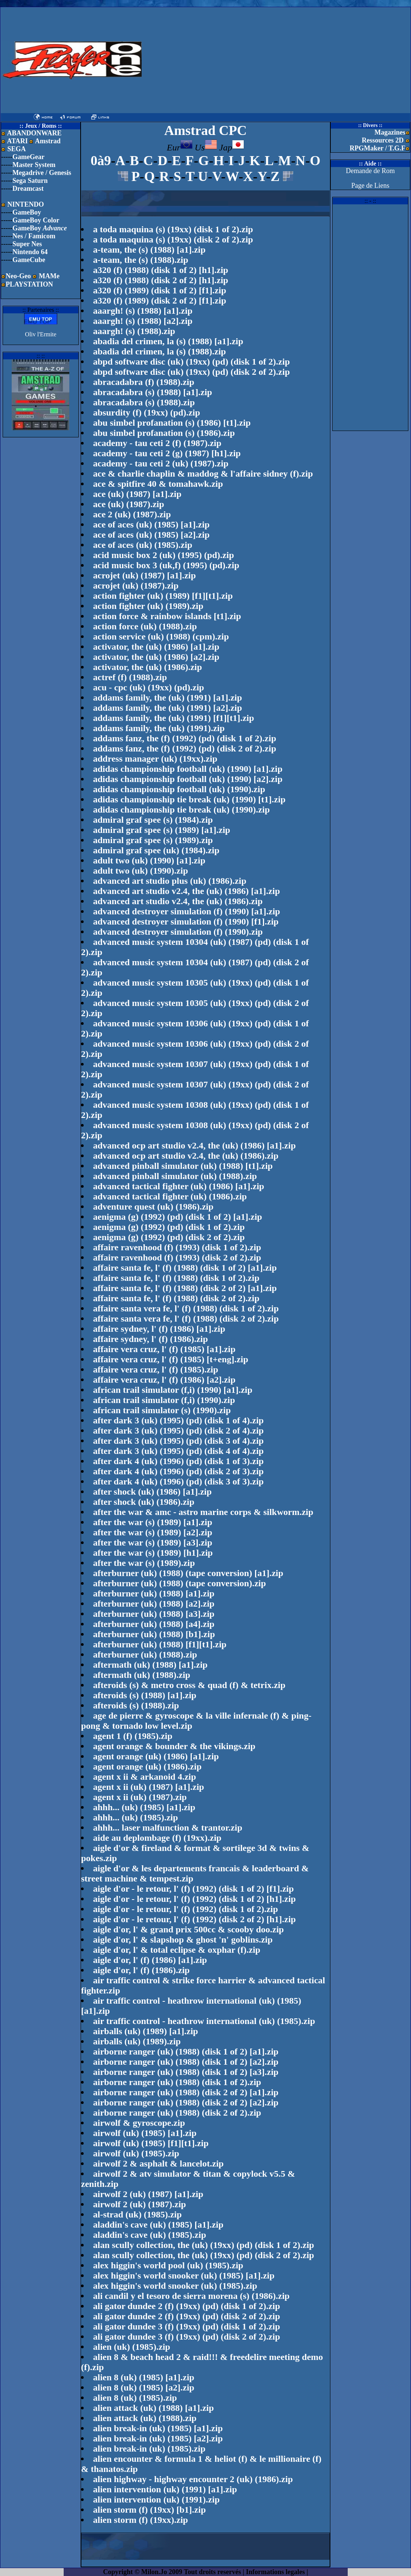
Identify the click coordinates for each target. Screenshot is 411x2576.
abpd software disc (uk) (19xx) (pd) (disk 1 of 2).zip (191, 361)
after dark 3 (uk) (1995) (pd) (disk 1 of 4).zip (178, 1420)
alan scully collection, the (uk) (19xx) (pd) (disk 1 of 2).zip (203, 2245)
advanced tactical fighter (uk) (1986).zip (170, 1196)
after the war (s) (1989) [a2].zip (152, 1532)
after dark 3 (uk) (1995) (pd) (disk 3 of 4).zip (178, 1441)
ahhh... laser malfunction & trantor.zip (167, 1827)
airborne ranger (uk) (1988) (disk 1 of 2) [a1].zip (185, 2051)
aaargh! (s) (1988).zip (134, 331)
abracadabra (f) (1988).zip (143, 382)
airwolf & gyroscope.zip (139, 2123)
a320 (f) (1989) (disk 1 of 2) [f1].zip (159, 290)
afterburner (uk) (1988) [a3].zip (153, 1614)
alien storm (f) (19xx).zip (140, 2520)
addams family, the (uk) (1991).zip (159, 728)
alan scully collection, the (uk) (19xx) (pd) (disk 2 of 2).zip (203, 2255)
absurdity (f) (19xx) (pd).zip (146, 412)
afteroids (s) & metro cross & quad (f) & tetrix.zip (189, 1685)
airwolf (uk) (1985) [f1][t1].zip (151, 2143)
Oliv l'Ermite (40, 334)
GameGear (28, 157)
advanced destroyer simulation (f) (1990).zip (178, 932)
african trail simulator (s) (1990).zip (162, 1410)
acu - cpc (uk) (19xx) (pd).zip (148, 687)
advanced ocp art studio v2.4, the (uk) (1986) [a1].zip (194, 1145)
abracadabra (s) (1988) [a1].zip (152, 392)
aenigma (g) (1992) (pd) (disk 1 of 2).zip (169, 1227)
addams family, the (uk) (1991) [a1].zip (167, 697)
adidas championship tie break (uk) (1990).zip (181, 809)
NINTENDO (25, 204)
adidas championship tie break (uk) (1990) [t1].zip (189, 799)
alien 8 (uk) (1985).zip (135, 2398)
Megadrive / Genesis (41, 172)
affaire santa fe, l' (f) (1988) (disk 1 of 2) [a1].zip (185, 1268)
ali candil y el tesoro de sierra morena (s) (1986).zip (191, 2296)
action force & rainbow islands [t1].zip (167, 616)
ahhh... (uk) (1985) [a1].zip (144, 1807)
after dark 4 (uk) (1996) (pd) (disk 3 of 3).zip (178, 1481)
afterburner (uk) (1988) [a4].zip (153, 1624)
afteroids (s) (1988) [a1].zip (144, 1695)
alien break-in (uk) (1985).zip (149, 2448)
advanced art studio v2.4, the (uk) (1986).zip (178, 901)
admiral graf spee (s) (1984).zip (153, 820)
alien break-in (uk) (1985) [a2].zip (158, 2438)
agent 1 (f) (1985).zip (133, 1736)
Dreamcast (28, 188)
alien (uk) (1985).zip (131, 2347)
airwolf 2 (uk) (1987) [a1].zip (148, 2194)
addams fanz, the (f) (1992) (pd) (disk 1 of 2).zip (184, 738)
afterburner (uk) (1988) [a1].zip (153, 1593)
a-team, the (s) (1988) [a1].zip (149, 250)
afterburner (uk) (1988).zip (145, 1654)
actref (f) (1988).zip (130, 677)
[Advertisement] (234, 60)
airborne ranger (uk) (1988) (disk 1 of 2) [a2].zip (185, 2062)
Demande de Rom (370, 171)
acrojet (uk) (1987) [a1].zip (144, 575)
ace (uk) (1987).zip (128, 504)
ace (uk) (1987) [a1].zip (137, 494)
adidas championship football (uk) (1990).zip (179, 789)
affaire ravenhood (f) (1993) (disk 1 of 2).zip (177, 1247)
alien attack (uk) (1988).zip (145, 2418)
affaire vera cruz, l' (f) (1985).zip (155, 1369)
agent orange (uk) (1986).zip (147, 1766)
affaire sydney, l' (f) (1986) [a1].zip (159, 1329)
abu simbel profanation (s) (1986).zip (164, 433)
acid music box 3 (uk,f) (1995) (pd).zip (166, 565)
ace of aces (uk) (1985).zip (142, 545)
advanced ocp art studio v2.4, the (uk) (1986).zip (185, 1156)
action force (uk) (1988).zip (145, 626)
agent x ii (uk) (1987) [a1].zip (148, 1787)
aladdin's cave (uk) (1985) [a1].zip (158, 2224)
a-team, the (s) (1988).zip (140, 260)
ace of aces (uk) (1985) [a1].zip (151, 524)
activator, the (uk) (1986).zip (147, 667)
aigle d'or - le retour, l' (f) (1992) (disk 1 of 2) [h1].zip (194, 1899)
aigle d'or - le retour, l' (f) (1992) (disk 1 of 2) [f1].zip (193, 1889)
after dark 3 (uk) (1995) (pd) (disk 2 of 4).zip (178, 1430)
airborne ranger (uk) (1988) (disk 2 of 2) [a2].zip (185, 2102)
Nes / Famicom (33, 236)
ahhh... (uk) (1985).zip (135, 1817)
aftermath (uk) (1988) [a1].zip (150, 1665)
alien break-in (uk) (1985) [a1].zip (158, 2428)
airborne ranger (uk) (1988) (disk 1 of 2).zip (177, 2082)
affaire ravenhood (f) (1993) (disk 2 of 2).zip (177, 1257)
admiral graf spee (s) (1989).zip (153, 840)
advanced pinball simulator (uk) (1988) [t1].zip (183, 1166)
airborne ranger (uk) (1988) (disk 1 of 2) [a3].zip (185, 2072)
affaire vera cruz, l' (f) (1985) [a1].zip (164, 1349)
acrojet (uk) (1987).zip (136, 585)
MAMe (49, 276)
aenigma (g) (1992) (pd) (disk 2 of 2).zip (169, 1237)
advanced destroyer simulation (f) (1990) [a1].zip (186, 911)
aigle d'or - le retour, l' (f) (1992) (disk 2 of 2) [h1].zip (194, 1919)
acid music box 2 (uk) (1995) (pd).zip (163, 555)
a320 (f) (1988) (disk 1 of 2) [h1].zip (160, 270)
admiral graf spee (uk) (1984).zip (156, 850)
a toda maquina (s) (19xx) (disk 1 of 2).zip (173, 229)
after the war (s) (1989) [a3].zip (152, 1542)
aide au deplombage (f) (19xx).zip (157, 1838)
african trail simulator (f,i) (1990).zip (164, 1400)
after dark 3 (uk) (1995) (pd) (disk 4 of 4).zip (178, 1451)
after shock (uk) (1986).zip (143, 1502)
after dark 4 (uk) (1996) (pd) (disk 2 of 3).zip (178, 1471)
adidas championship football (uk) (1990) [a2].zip (188, 779)
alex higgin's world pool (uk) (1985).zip (168, 2265)
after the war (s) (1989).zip (144, 1563)
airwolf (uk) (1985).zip (136, 2153)
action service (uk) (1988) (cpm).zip (161, 636)
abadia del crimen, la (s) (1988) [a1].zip (168, 341)
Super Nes (27, 244)
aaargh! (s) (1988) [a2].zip (143, 321)
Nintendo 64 (30, 252)
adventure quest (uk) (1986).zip (153, 1206)
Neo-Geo (18, 276)
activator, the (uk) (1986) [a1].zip (156, 647)
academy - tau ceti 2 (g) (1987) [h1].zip (167, 453)
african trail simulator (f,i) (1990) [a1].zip (172, 1390)
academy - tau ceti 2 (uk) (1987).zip (160, 463)
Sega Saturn (30, 180)
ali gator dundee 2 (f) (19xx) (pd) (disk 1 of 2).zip (186, 2306)
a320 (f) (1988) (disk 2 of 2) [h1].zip (160, 280)
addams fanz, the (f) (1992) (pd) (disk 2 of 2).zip (184, 748)
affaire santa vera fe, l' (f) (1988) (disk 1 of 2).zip (186, 1308)
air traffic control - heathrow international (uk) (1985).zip (204, 2021)
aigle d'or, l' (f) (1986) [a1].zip (150, 1960)
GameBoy (26, 212)
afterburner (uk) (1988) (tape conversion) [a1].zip (188, 1573)
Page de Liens (370, 185)
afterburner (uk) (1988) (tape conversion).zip (179, 1583)
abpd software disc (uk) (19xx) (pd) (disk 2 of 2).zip (191, 372)
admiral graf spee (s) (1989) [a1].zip (161, 830)
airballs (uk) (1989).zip (137, 2041)
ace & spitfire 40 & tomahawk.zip (158, 484)
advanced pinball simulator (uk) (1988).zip (175, 1176)
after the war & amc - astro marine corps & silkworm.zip (203, 1512)
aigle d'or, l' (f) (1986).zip (141, 1970)
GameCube (28, 260)
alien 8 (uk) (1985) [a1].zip (143, 2377)
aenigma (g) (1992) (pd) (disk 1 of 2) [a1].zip (177, 1217)
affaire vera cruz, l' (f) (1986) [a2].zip (164, 1380)
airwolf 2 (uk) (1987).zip (139, 2204)
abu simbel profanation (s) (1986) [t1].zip (172, 423)
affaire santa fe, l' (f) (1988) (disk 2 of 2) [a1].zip (185, 1288)
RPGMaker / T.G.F (377, 148)
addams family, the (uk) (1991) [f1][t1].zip (173, 718)
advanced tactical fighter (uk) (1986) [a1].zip (178, 1186)
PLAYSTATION (29, 284)
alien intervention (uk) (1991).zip (156, 2499)
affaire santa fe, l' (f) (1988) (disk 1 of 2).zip (176, 1278)
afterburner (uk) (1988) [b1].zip (154, 1634)
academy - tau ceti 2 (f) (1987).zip (157, 443)
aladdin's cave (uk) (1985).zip (149, 2235)
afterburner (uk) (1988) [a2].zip (153, 1603)
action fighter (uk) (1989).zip (148, 606)
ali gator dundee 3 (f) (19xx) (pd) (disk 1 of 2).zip (186, 2326)
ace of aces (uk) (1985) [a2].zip (151, 535)
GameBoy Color (35, 220)
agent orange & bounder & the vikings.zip (174, 1746)
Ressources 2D (382, 140)
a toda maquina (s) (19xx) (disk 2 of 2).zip (173, 239)
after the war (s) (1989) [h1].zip (153, 1553)
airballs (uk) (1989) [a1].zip (145, 2031)
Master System (33, 165)
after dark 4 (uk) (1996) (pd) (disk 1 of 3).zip (178, 1461)
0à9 (100, 160)
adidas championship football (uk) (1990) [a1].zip (188, 769)
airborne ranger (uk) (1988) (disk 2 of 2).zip (177, 2113)
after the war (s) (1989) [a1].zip (152, 1522)
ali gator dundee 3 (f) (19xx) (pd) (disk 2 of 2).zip (186, 2336)
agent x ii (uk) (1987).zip (140, 1797)
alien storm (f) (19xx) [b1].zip (149, 2510)
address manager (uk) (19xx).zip (155, 759)
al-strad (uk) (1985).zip (137, 2214)
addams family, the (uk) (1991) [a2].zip (167, 708)
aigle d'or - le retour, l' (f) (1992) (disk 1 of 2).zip (185, 1909)
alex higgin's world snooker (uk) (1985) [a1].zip (184, 2275)
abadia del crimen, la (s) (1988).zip (159, 351)
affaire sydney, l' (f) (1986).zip (150, 1339)
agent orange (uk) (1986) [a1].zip (156, 1756)
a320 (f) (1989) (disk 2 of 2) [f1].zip (159, 300)
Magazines (389, 132)
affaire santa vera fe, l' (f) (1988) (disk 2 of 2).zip (186, 1318)
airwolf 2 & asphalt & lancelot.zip (158, 2163)
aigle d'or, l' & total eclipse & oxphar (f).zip (176, 1950)
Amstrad (45, 141)
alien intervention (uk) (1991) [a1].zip (165, 2489)
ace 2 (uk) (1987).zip (132, 514)
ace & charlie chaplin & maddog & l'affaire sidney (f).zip (203, 473)
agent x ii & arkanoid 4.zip (144, 1777)
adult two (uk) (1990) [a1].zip (149, 860)
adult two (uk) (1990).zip (140, 871)
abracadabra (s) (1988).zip (144, 402)
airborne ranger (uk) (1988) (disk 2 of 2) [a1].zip (185, 2092)
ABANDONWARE (34, 133)
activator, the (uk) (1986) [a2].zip (156, 657)
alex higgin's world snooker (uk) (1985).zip (175, 2286)
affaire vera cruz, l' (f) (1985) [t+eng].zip (170, 1359)
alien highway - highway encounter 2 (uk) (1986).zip (193, 2479)
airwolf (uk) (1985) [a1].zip (145, 2133)
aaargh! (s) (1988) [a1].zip (143, 311)
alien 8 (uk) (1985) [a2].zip (143, 2387)
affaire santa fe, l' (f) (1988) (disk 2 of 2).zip (176, 1298)
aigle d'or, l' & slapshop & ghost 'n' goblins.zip (183, 1939)
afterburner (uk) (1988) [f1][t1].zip (159, 1644)
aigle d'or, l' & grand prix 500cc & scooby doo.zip (188, 1929)
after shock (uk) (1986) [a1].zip (152, 1492)
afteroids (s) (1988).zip (136, 1705)
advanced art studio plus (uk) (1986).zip (169, 881)
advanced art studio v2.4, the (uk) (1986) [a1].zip (186, 891)
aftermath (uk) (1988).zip (141, 1675)
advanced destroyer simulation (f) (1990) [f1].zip (185, 921)
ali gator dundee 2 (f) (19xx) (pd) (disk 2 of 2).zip (186, 2316)
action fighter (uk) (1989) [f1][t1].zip (163, 596)
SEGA (16, 149)
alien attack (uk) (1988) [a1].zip (153, 2408)
